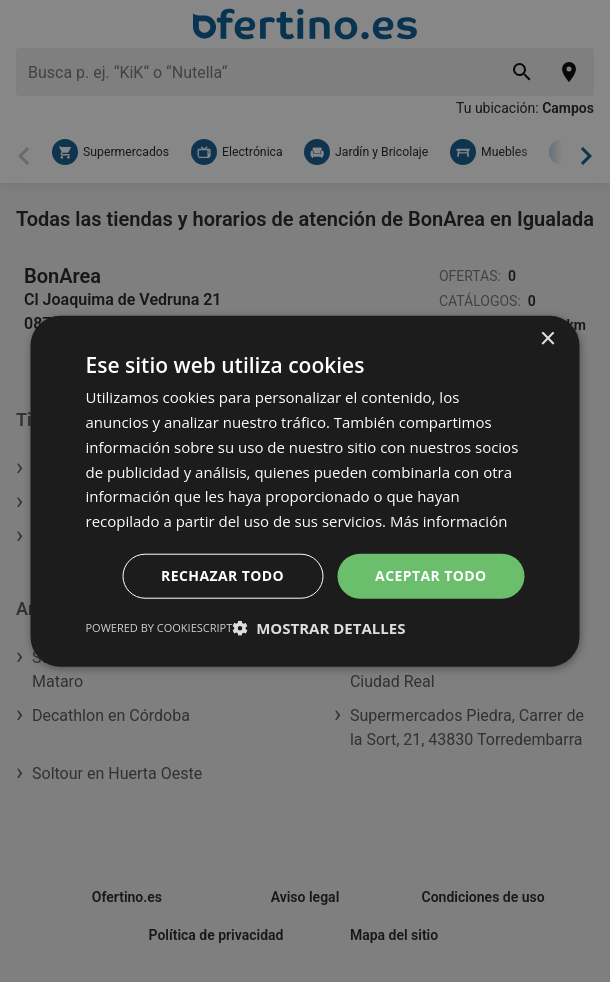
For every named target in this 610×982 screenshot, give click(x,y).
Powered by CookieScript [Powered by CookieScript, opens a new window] (159, 626)
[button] (318, 627)
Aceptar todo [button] (430, 575)
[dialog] (305, 491)
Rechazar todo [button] (222, 575)
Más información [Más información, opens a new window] (448, 521)
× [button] (547, 339)
